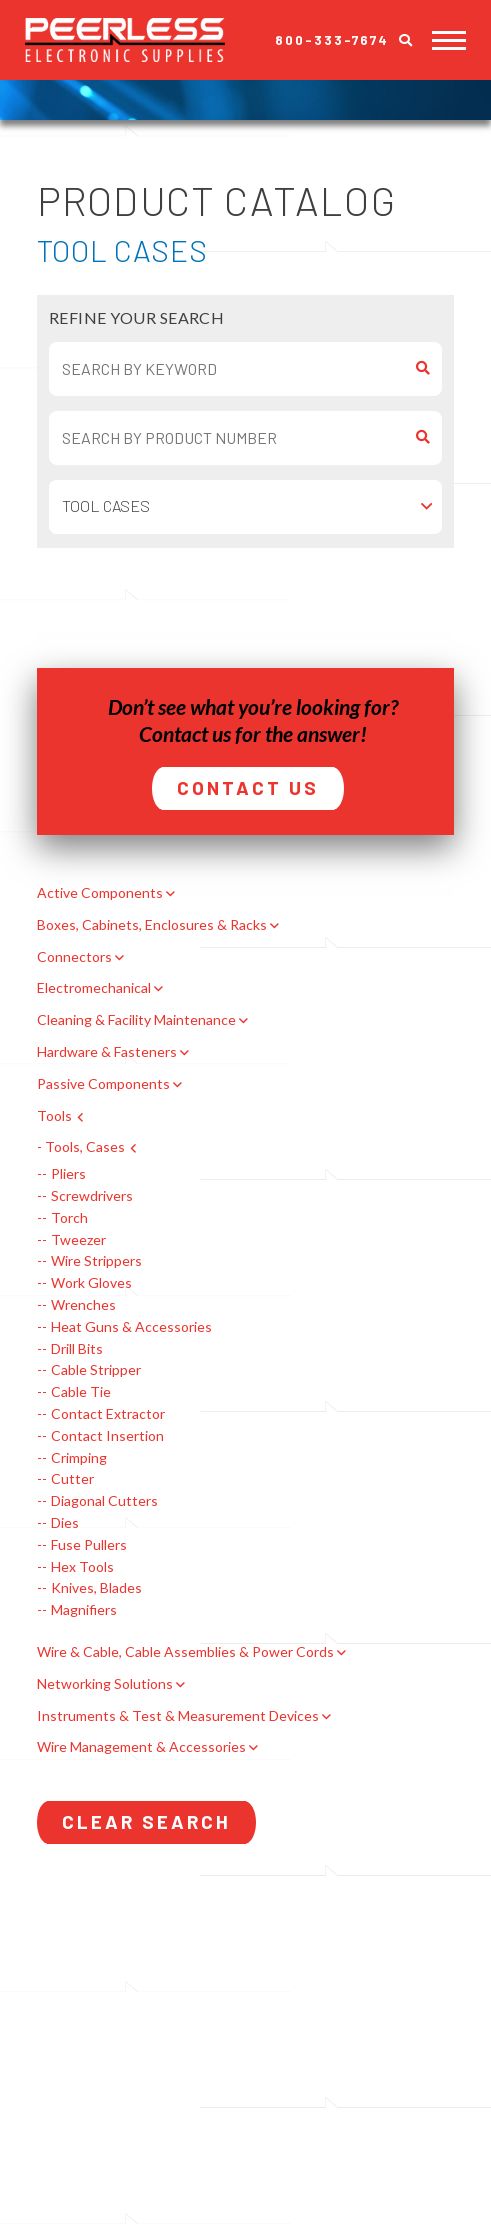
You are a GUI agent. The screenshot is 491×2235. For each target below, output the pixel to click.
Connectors (74, 957)
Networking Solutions (105, 1684)
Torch (69, 1218)
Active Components (100, 893)
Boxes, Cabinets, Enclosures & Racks (152, 925)
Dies (65, 1523)
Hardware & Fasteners (107, 1052)
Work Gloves (91, 1283)
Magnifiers (84, 1610)
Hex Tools (82, 1567)
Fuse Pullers (89, 1545)
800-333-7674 (332, 40)
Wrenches (83, 1305)
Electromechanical (94, 988)
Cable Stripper (96, 1370)
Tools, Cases (85, 1147)
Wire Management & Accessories (141, 1747)
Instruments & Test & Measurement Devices (178, 1716)
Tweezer (78, 1240)
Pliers (68, 1174)
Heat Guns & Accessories (131, 1327)
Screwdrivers (92, 1196)
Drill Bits (77, 1349)
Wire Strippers (96, 1261)
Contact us (185, 733)
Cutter (72, 1479)
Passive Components (103, 1084)
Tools (54, 1116)
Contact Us (248, 787)
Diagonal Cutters (104, 1501)
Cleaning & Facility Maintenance (136, 1020)
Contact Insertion (107, 1436)
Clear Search (146, 1821)
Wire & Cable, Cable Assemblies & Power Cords (185, 1652)
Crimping (79, 1458)
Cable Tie (81, 1392)
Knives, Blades (96, 1588)
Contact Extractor (108, 1414)
